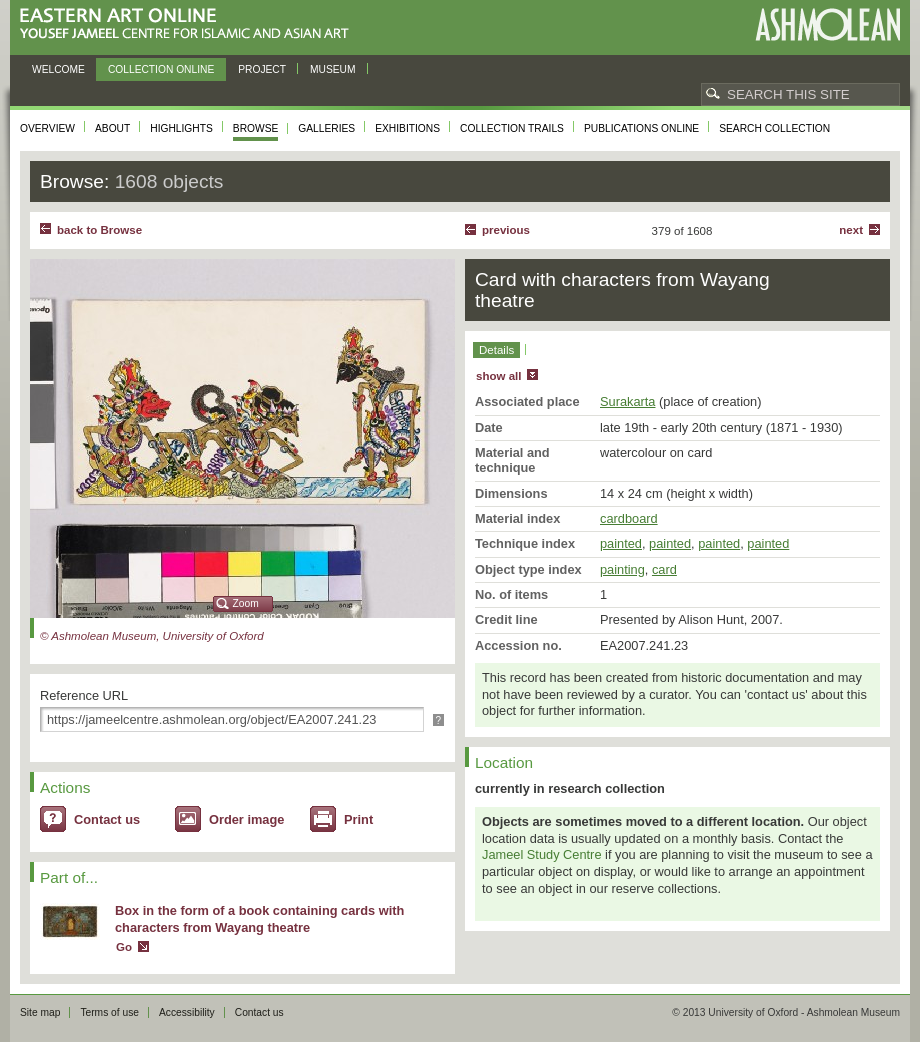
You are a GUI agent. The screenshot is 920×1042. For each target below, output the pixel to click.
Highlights (181, 128)
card (664, 569)
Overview (47, 128)
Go (124, 947)
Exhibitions (407, 128)
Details (496, 350)
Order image (246, 819)
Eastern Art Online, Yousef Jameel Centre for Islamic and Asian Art (189, 24)
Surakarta (627, 401)
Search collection (774, 128)
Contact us (107, 819)
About (112, 128)
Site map (40, 1012)
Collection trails (512, 128)
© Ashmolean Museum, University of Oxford (152, 636)
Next (851, 230)
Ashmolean (827, 24)
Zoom (246, 603)
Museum (333, 69)
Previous (506, 230)
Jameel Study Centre (542, 854)
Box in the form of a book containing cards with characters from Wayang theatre (259, 919)
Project (262, 69)
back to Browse (99, 230)
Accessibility (187, 1012)
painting (622, 569)
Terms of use (109, 1012)
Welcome (58, 69)
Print (358, 819)
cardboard (629, 518)
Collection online (161, 69)
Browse (256, 128)
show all (498, 376)
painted (621, 543)
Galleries (326, 128)
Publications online (641, 128)
